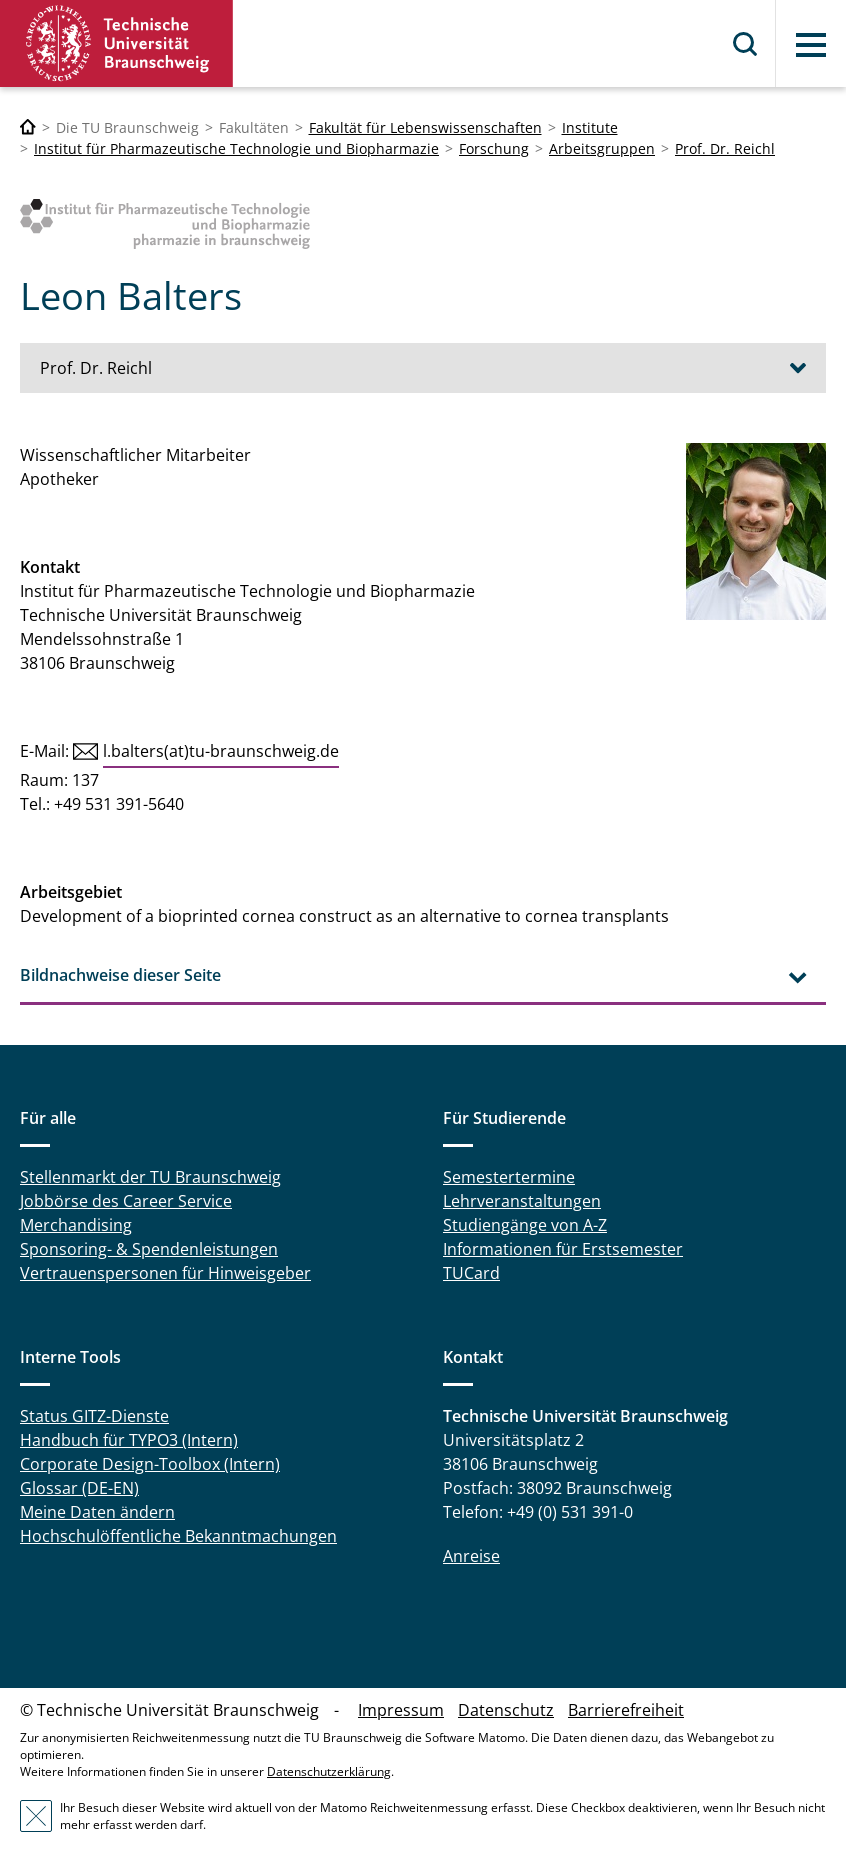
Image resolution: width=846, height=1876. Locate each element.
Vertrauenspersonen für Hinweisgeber (165, 1273)
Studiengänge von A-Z (525, 1225)
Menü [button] (811, 45)
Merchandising (76, 1225)
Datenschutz (506, 1710)
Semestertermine (509, 1177)
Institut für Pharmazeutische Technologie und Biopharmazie (236, 148)
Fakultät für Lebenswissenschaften (425, 127)
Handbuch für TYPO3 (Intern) (129, 1440)
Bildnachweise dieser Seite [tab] (120, 975)
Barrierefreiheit (626, 1710)
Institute (590, 127)
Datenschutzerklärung (329, 1771)
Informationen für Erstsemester (563, 1249)
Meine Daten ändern (97, 1512)
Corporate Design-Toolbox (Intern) (150, 1464)
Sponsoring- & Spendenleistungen (149, 1249)
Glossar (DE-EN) (79, 1488)
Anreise (471, 1556)
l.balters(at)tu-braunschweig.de (221, 751)
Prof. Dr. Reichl (725, 148)
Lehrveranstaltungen (522, 1201)
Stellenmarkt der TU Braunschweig (150, 1177)
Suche (746, 44)
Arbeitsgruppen (602, 148)
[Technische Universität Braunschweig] (28, 127)
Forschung (494, 148)
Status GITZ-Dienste (94, 1416)
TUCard (471, 1273)
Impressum (401, 1710)
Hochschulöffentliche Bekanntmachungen (178, 1536)
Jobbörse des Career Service (126, 1201)
